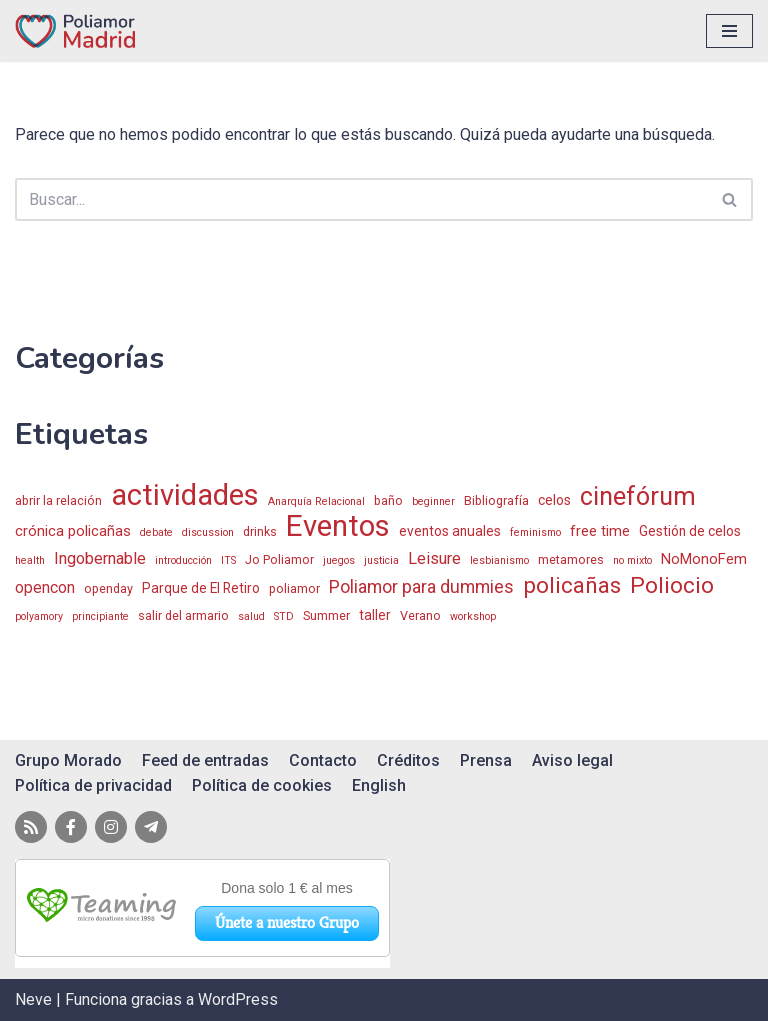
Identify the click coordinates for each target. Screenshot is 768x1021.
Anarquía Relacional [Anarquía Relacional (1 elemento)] (316, 501)
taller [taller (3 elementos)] (375, 615)
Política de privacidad (93, 785)
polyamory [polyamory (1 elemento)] (39, 616)
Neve (33, 999)
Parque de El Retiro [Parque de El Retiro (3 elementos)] (201, 588)
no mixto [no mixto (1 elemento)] (632, 560)
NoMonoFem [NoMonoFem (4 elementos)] (704, 559)
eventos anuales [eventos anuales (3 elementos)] (450, 531)
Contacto (323, 760)
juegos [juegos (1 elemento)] (339, 560)
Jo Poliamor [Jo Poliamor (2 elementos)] (279, 559)
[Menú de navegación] (729, 31)
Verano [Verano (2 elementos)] (420, 615)
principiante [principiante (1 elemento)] (100, 616)
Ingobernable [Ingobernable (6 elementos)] (100, 558)
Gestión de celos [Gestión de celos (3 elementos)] (690, 531)
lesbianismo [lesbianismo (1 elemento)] (499, 560)
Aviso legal (572, 760)
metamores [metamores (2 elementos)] (571, 559)
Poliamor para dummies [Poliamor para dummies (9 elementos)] (421, 586)
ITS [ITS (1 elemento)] (228, 560)
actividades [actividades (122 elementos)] (185, 496)
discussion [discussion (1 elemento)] (208, 532)
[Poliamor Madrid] (75, 31)
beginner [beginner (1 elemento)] (433, 501)
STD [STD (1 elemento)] (284, 616)
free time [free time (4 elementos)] (600, 531)
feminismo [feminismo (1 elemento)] (535, 532)
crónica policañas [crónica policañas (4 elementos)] (73, 531)
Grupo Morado (68, 760)
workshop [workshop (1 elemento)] (473, 616)
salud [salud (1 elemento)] (251, 616)
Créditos (408, 760)
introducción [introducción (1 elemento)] (183, 560)
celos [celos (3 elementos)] (554, 500)
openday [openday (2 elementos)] (108, 588)
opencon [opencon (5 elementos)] (45, 588)
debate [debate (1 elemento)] (156, 532)
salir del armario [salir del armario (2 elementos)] (183, 615)
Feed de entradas (205, 760)
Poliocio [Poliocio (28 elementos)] (672, 586)
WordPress (238, 999)
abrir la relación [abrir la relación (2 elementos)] (58, 500)
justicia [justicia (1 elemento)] (381, 560)
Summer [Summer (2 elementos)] (326, 615)
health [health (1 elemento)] (30, 560)
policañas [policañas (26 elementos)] (572, 585)
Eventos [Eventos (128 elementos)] (338, 527)
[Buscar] (361, 199)
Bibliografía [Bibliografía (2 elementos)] (496, 500)
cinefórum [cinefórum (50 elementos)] (638, 497)
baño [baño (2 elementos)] (388, 500)
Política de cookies (262, 785)
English (379, 785)
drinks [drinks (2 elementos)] (260, 531)
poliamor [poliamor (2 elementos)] (294, 588)
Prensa (486, 760)
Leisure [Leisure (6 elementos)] (434, 558)
